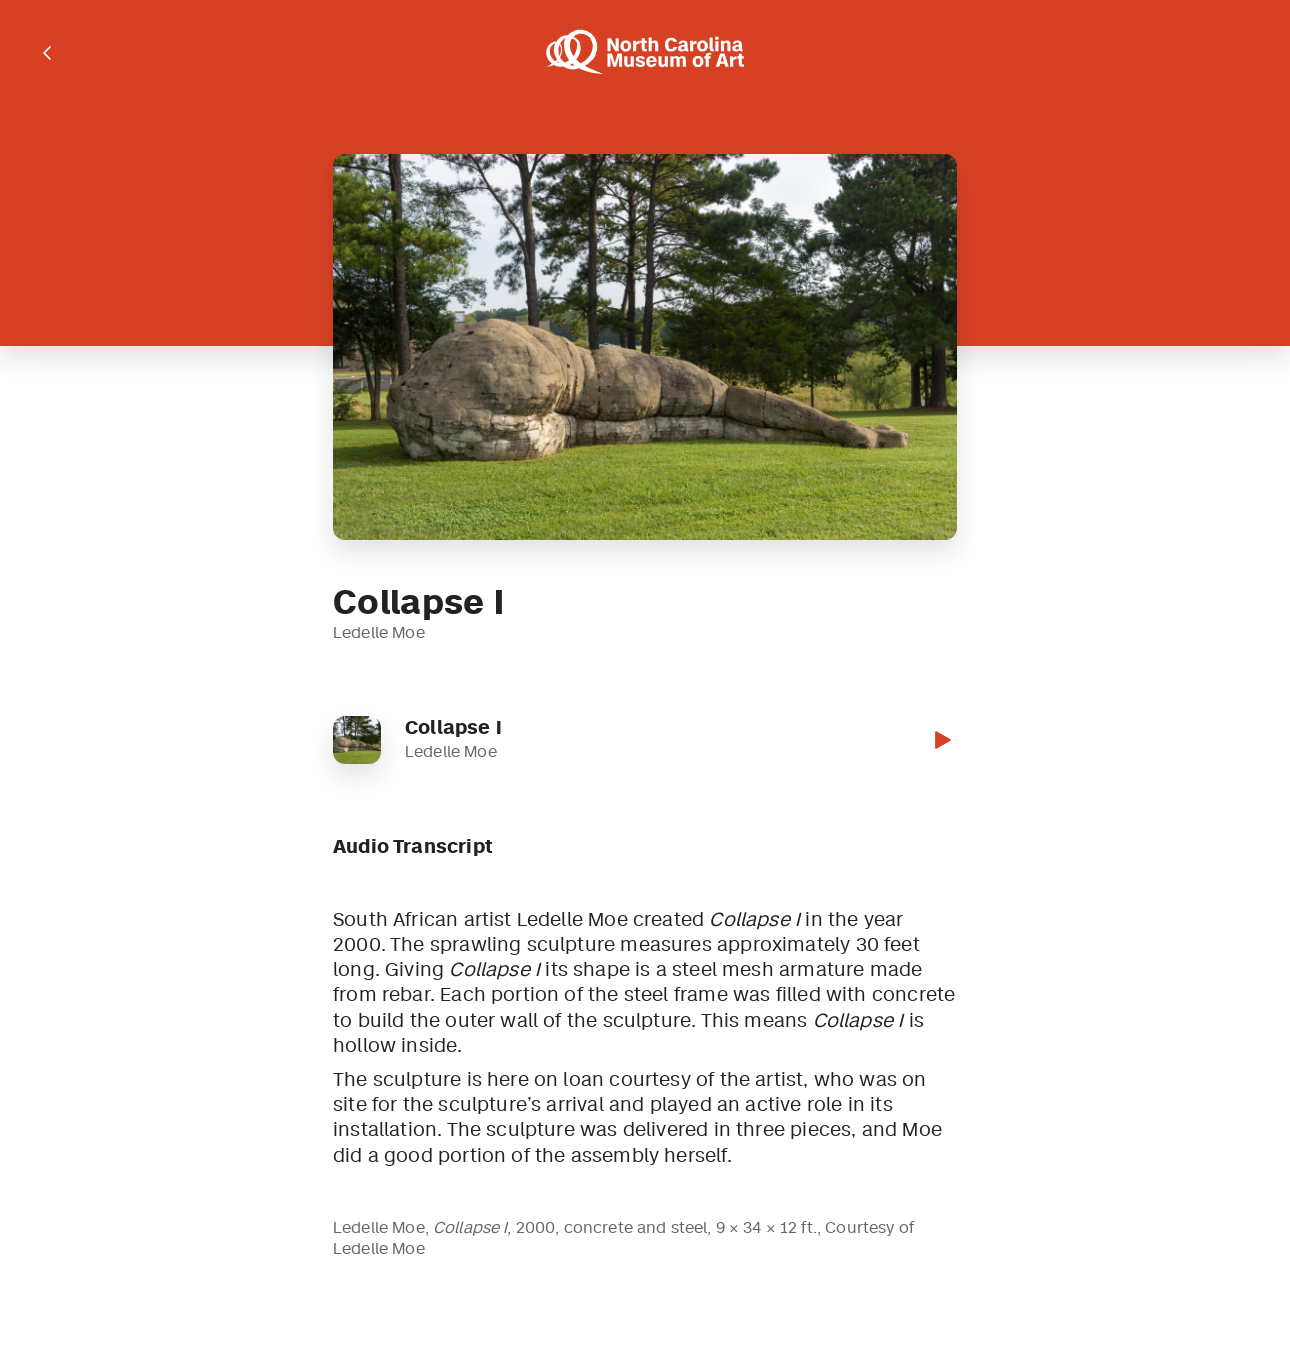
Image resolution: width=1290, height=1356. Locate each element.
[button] (941, 740)
